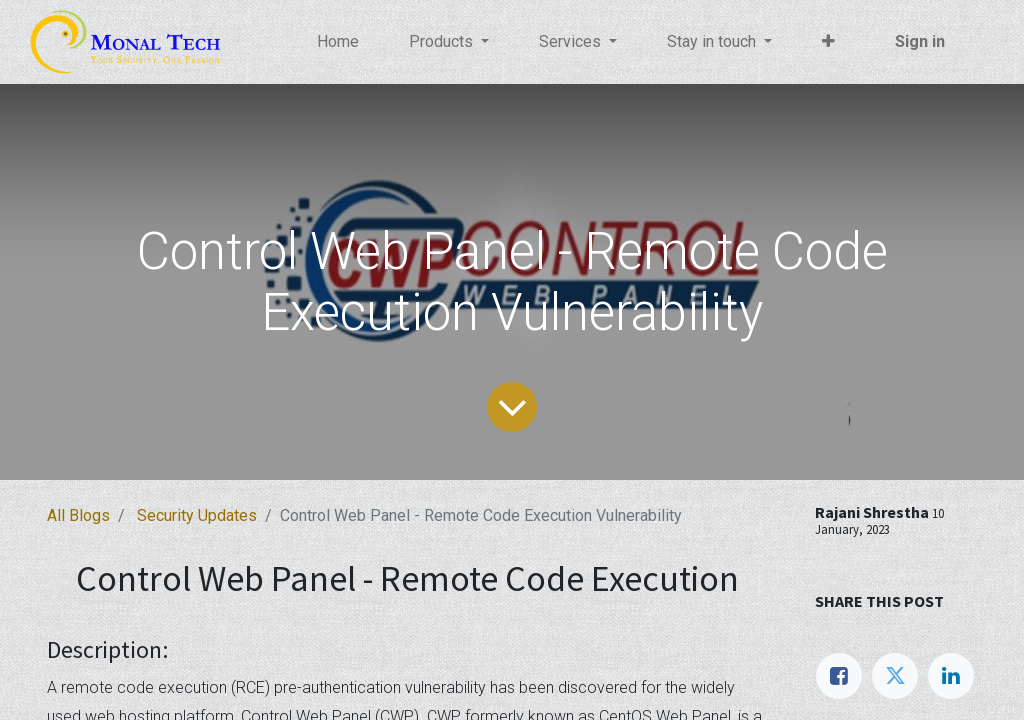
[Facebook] (839, 676)
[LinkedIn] (951, 676)
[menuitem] (339, 42)
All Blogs (78, 515)
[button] (829, 42)
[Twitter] (895, 676)
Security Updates (197, 515)
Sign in (919, 41)
